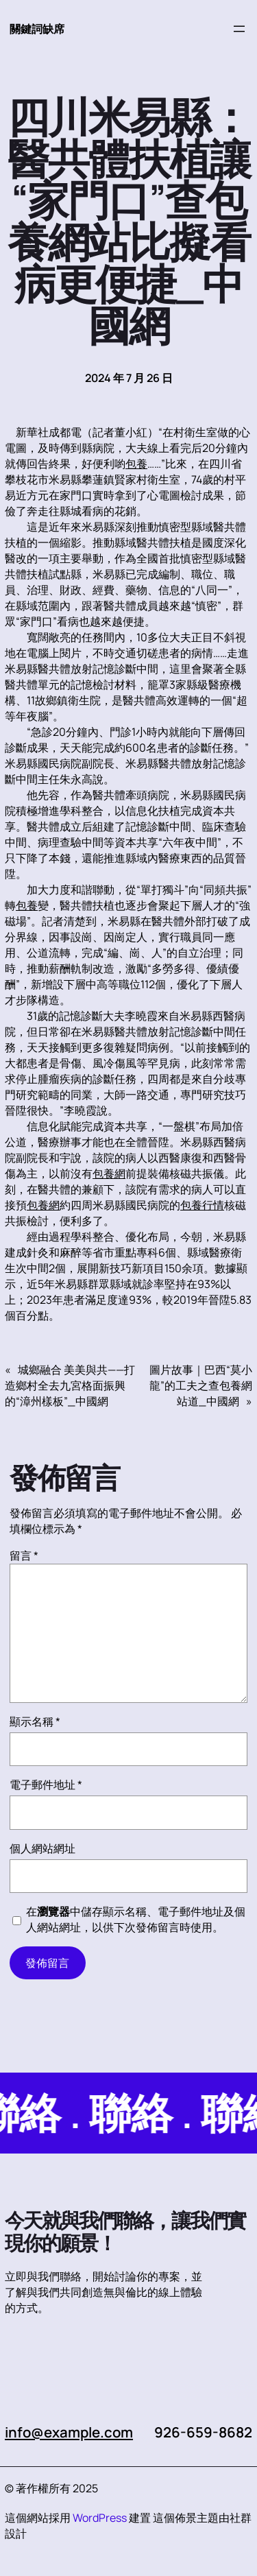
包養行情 (202, 1205)
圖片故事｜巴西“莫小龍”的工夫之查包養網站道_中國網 (200, 1385)
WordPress (100, 2517)
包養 (136, 463)
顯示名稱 (35, 1721)
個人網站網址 (42, 1848)
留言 (24, 1555)
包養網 (109, 1173)
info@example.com (70, 2432)
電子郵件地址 (46, 1784)
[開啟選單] (239, 29)
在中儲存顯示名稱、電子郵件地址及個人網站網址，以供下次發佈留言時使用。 (135, 1919)
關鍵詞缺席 (37, 28)
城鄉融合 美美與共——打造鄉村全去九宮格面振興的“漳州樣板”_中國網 (70, 1385)
